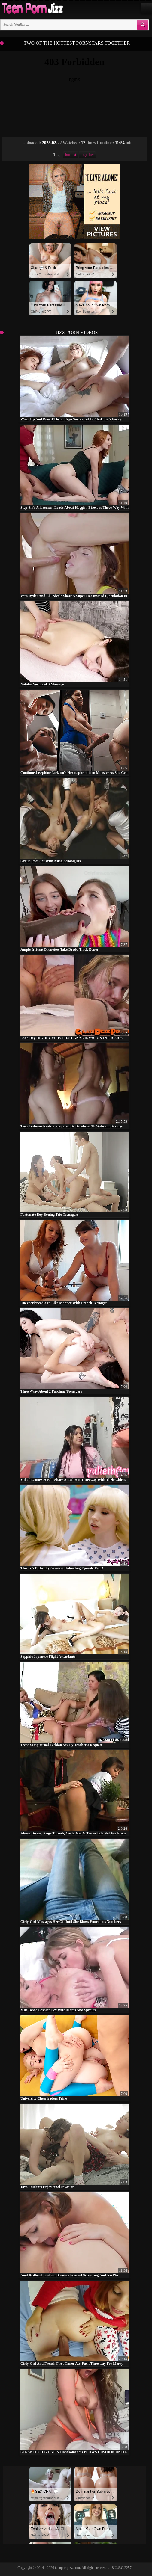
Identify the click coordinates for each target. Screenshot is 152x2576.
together (87, 154)
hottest (70, 154)
